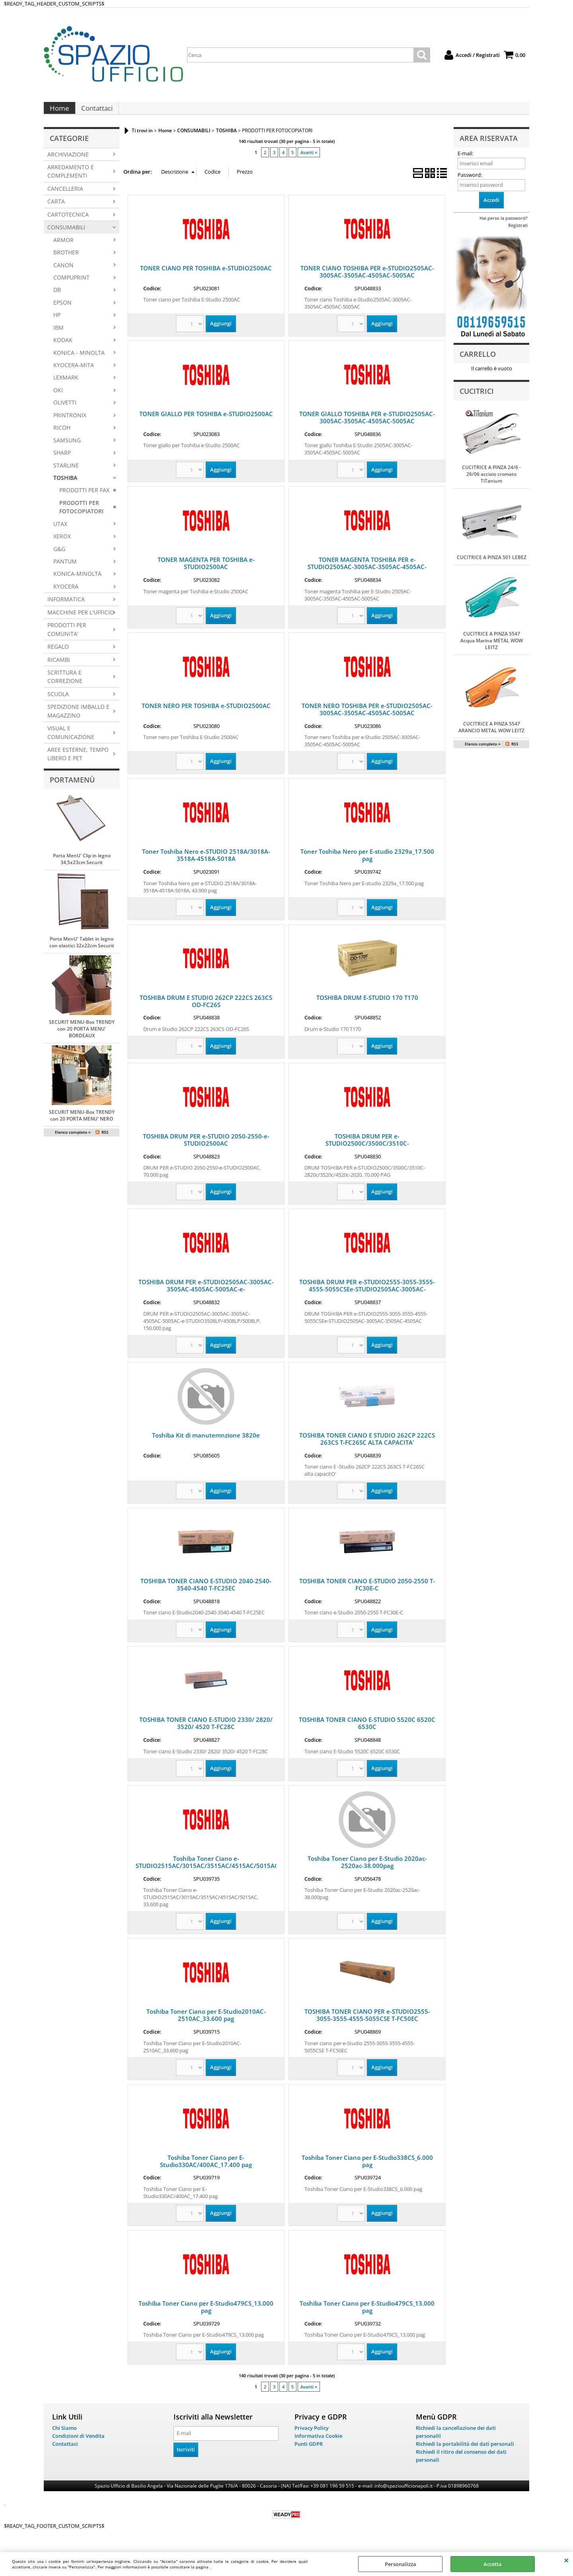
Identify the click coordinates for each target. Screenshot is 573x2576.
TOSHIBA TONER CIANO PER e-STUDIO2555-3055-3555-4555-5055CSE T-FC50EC (367, 2022)
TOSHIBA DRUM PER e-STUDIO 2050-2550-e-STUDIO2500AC (206, 1147)
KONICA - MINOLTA (79, 360)
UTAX (60, 532)
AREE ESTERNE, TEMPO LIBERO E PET (78, 762)
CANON (63, 273)
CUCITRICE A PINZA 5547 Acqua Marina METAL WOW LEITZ (491, 648)
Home (59, 112)
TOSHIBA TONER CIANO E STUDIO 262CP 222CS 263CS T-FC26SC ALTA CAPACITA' (367, 1446)
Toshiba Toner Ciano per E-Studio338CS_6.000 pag (367, 2169)
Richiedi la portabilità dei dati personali (465, 2451)
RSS (105, 1140)
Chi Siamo (64, 2435)
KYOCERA (65, 594)
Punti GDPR (308, 2451)
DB (57, 297)
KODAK (62, 348)
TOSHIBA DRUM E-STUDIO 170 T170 (367, 1005)
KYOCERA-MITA (73, 373)
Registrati (518, 233)
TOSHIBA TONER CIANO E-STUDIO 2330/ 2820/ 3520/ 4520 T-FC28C (206, 1731)
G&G (59, 557)
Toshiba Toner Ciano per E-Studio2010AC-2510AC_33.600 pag (206, 2022)
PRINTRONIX (69, 423)
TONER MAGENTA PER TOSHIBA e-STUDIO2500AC (206, 571)
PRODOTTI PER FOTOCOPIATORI (81, 515)
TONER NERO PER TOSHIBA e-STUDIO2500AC (206, 714)
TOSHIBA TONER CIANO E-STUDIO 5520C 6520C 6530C (367, 1731)
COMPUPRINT (71, 285)
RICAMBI (58, 667)
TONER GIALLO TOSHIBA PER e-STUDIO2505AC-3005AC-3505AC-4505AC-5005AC (367, 425)
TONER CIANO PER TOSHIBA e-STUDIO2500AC (206, 276)
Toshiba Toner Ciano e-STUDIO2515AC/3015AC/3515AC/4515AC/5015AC (207, 1870)
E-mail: (465, 161)
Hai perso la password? (503, 226)
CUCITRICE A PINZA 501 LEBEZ (491, 565)
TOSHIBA (65, 485)
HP (56, 323)
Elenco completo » (73, 1140)
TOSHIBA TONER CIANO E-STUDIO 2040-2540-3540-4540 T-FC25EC (205, 1592)
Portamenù (72, 787)
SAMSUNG (67, 448)
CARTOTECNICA (68, 222)
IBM (58, 335)
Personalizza (400, 2564)
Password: (470, 182)
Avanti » (308, 160)
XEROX (62, 544)
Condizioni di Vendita (78, 2443)
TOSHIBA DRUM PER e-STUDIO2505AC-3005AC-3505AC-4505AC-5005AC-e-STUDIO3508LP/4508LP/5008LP (206, 1297)
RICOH (61, 435)
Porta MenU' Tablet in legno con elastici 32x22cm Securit (81, 950)
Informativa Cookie (318, 2443)
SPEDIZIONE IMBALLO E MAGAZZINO (78, 719)
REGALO (58, 654)
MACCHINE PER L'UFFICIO (80, 620)
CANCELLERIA (65, 196)
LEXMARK (65, 385)
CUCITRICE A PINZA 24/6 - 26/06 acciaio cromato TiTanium (491, 482)
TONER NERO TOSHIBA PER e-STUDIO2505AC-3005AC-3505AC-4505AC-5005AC (367, 717)
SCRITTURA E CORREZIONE (64, 684)
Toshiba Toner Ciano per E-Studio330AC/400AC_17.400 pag (206, 2169)
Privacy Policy (311, 2435)
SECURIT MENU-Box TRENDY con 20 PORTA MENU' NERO (82, 1123)
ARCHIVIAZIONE (68, 162)
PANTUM (65, 569)
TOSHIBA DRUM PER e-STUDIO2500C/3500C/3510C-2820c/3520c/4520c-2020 (367, 1151)
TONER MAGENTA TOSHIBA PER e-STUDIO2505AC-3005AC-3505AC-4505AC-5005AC (367, 575)
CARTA (56, 209)
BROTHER (66, 260)
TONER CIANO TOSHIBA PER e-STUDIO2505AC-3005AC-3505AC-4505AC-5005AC (367, 279)
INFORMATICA (66, 607)
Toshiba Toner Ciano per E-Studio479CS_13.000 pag (205, 2314)
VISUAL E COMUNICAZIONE (70, 740)
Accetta (492, 2564)
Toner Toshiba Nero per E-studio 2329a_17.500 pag (367, 862)
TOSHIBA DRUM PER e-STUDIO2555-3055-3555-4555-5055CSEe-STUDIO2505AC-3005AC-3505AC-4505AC (367, 1297)
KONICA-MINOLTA (77, 582)
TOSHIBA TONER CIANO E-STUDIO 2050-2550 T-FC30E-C (367, 1592)
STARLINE (66, 473)
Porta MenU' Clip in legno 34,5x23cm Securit (82, 867)
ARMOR (63, 248)
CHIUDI (566, 2560)
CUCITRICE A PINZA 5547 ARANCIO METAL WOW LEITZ (491, 735)
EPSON (62, 310)
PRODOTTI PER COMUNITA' (66, 637)
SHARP (62, 460)
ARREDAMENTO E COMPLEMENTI (70, 179)
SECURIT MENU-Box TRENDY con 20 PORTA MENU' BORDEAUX (82, 1037)
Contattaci (96, 112)
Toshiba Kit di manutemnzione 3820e (206, 1443)
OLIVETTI (64, 410)
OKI (58, 398)
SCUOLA (58, 702)
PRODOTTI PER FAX (84, 498)
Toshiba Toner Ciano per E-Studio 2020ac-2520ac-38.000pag (367, 1870)
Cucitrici (477, 399)
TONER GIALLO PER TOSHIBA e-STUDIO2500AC (206, 422)
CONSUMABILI (66, 235)
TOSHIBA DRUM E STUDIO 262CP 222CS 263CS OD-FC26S (206, 1009)
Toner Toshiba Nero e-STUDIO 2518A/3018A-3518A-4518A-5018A (206, 862)
